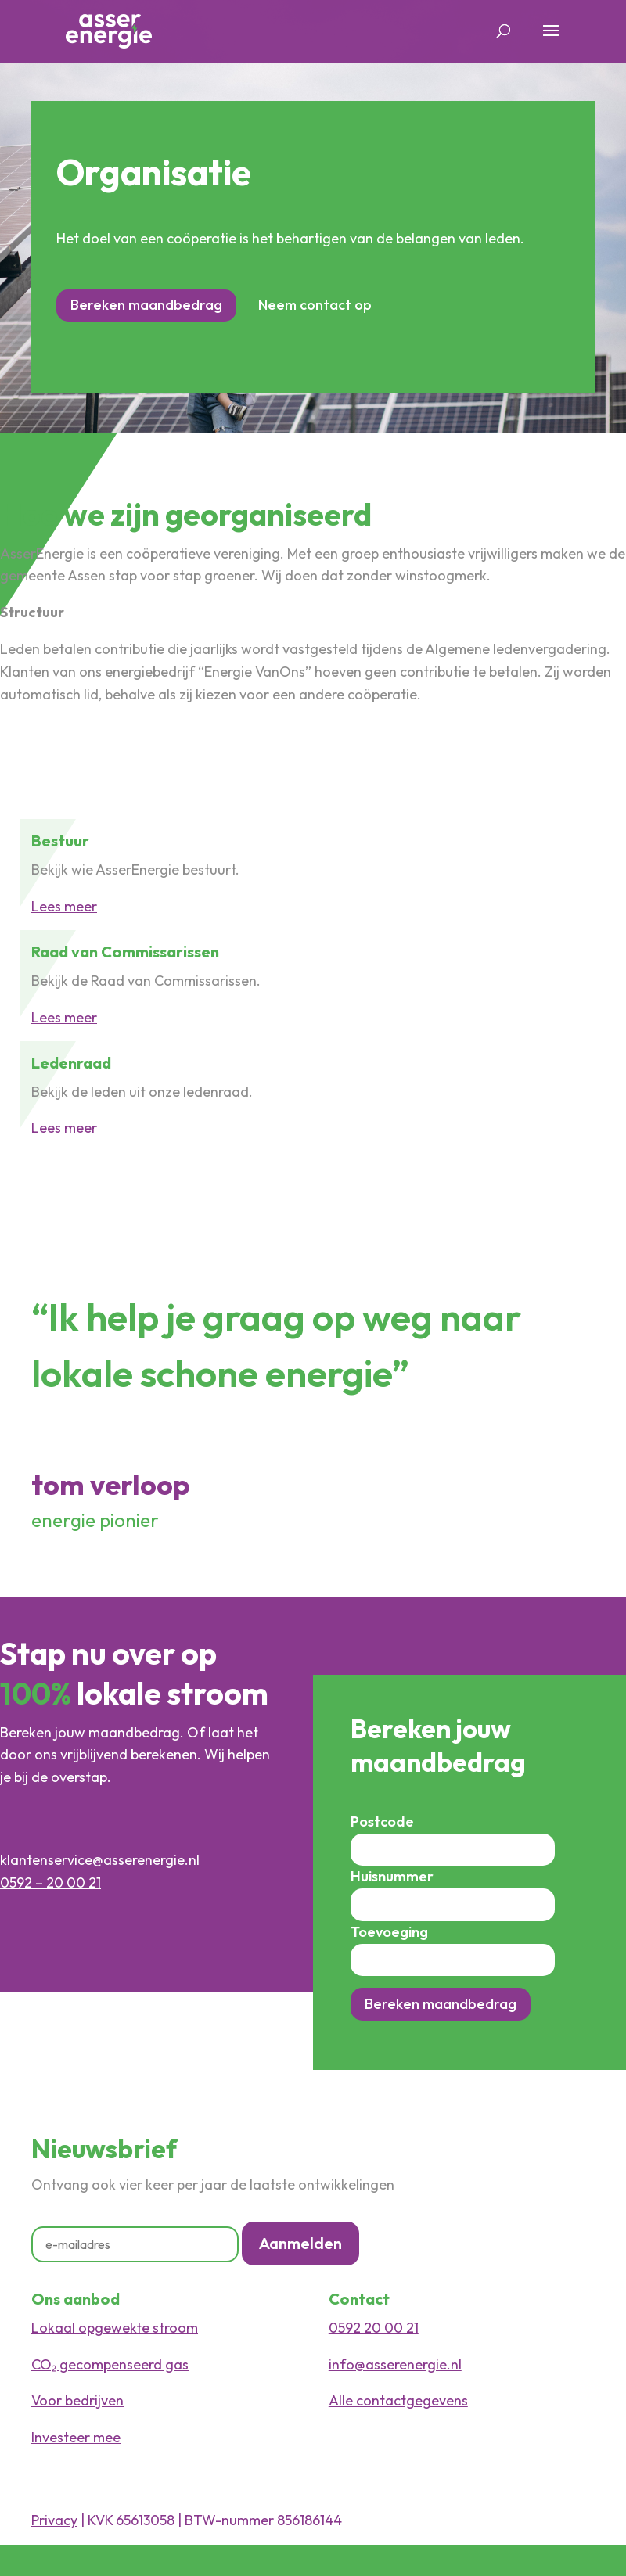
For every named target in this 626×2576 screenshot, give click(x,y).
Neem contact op (315, 305)
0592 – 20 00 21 (50, 1883)
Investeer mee (76, 2437)
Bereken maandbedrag (146, 305)
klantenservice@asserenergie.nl (100, 1860)
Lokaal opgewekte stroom (114, 2328)
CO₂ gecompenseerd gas (110, 2364)
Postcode (382, 1822)
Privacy (54, 2520)
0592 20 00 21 (374, 2328)
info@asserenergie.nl (395, 2364)
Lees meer (64, 906)
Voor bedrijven (77, 2400)
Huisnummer (392, 1876)
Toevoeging (389, 1932)
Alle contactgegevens (398, 2400)
